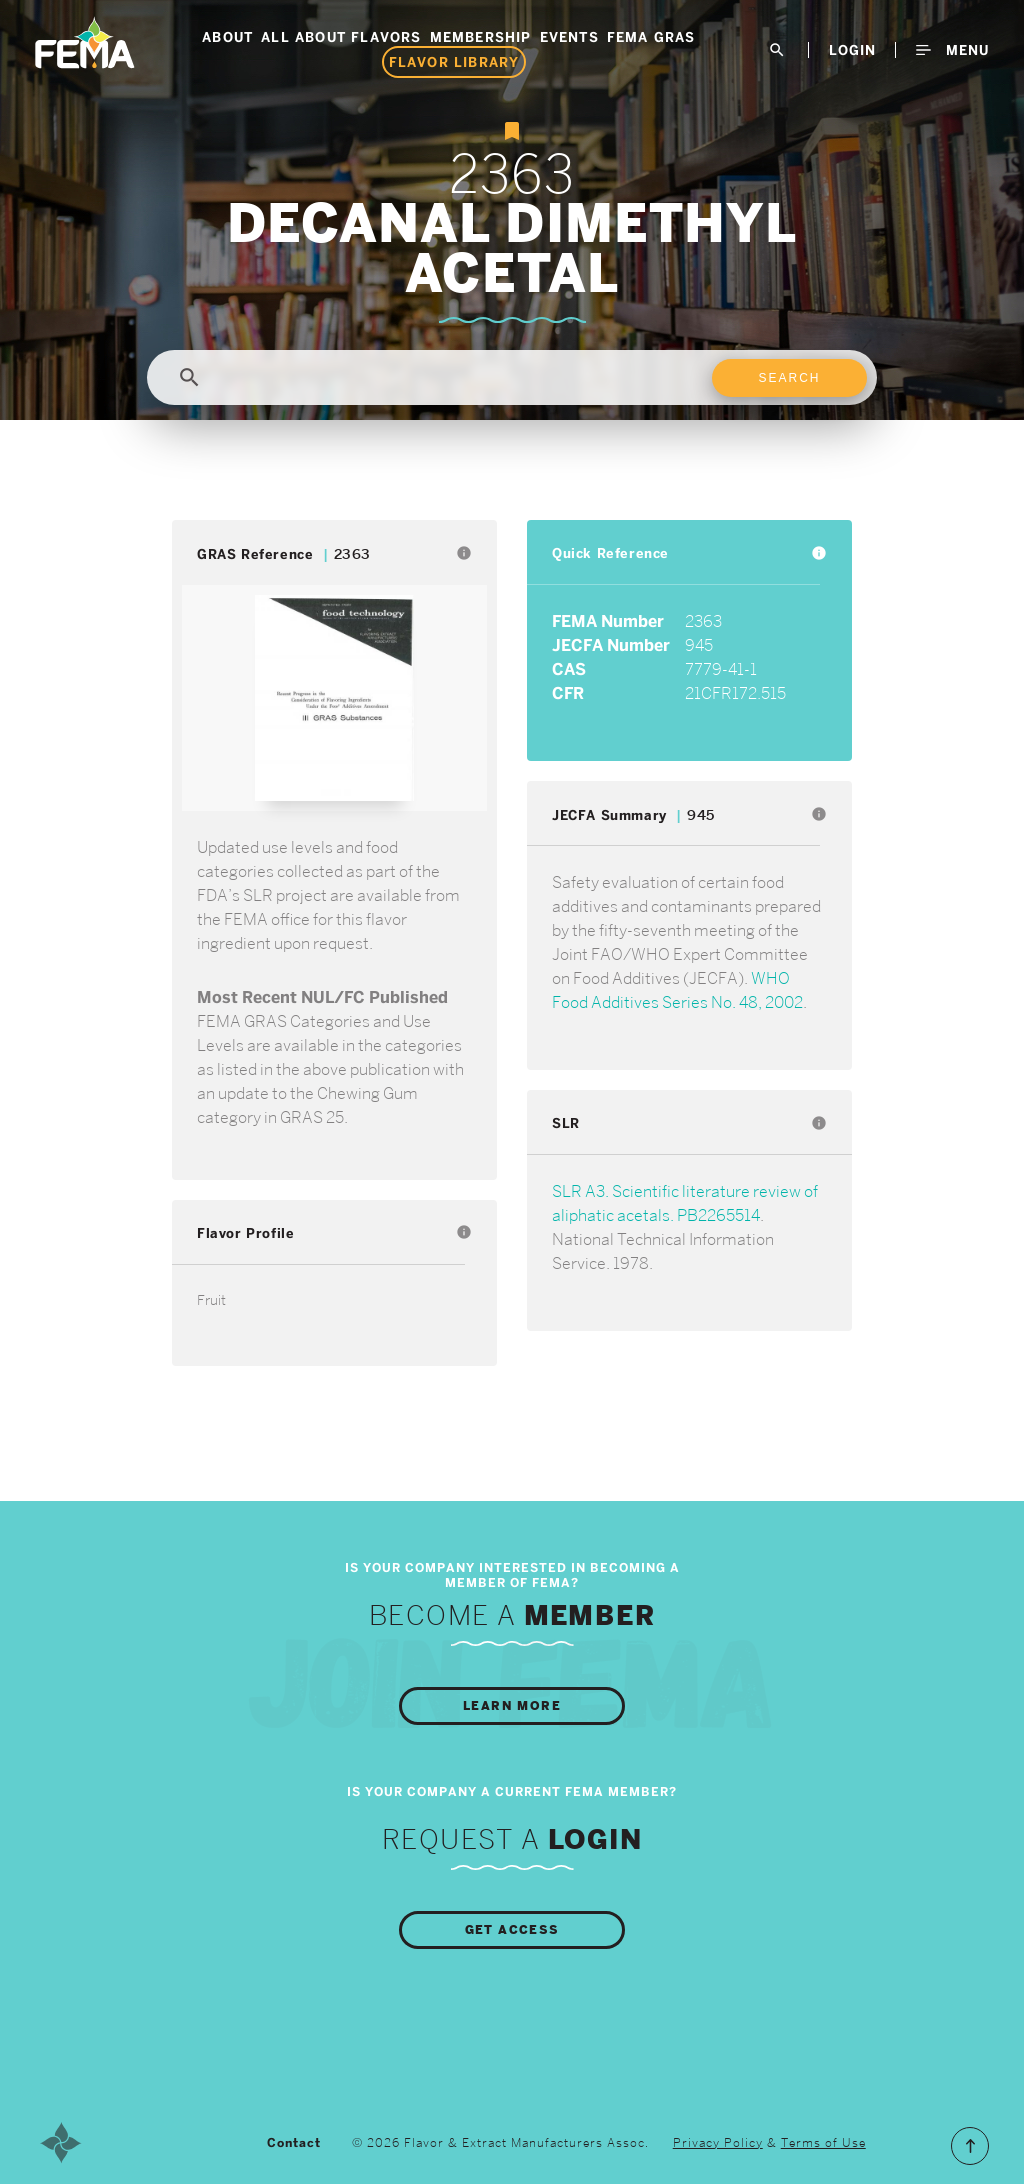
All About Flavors (341, 37)
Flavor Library (454, 62)
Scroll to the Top (970, 2146)
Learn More (512, 1706)
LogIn (852, 50)
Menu (952, 50)
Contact (294, 2143)
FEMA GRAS (651, 37)
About (227, 37)
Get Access (512, 1930)
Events (569, 37)
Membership (481, 37)
